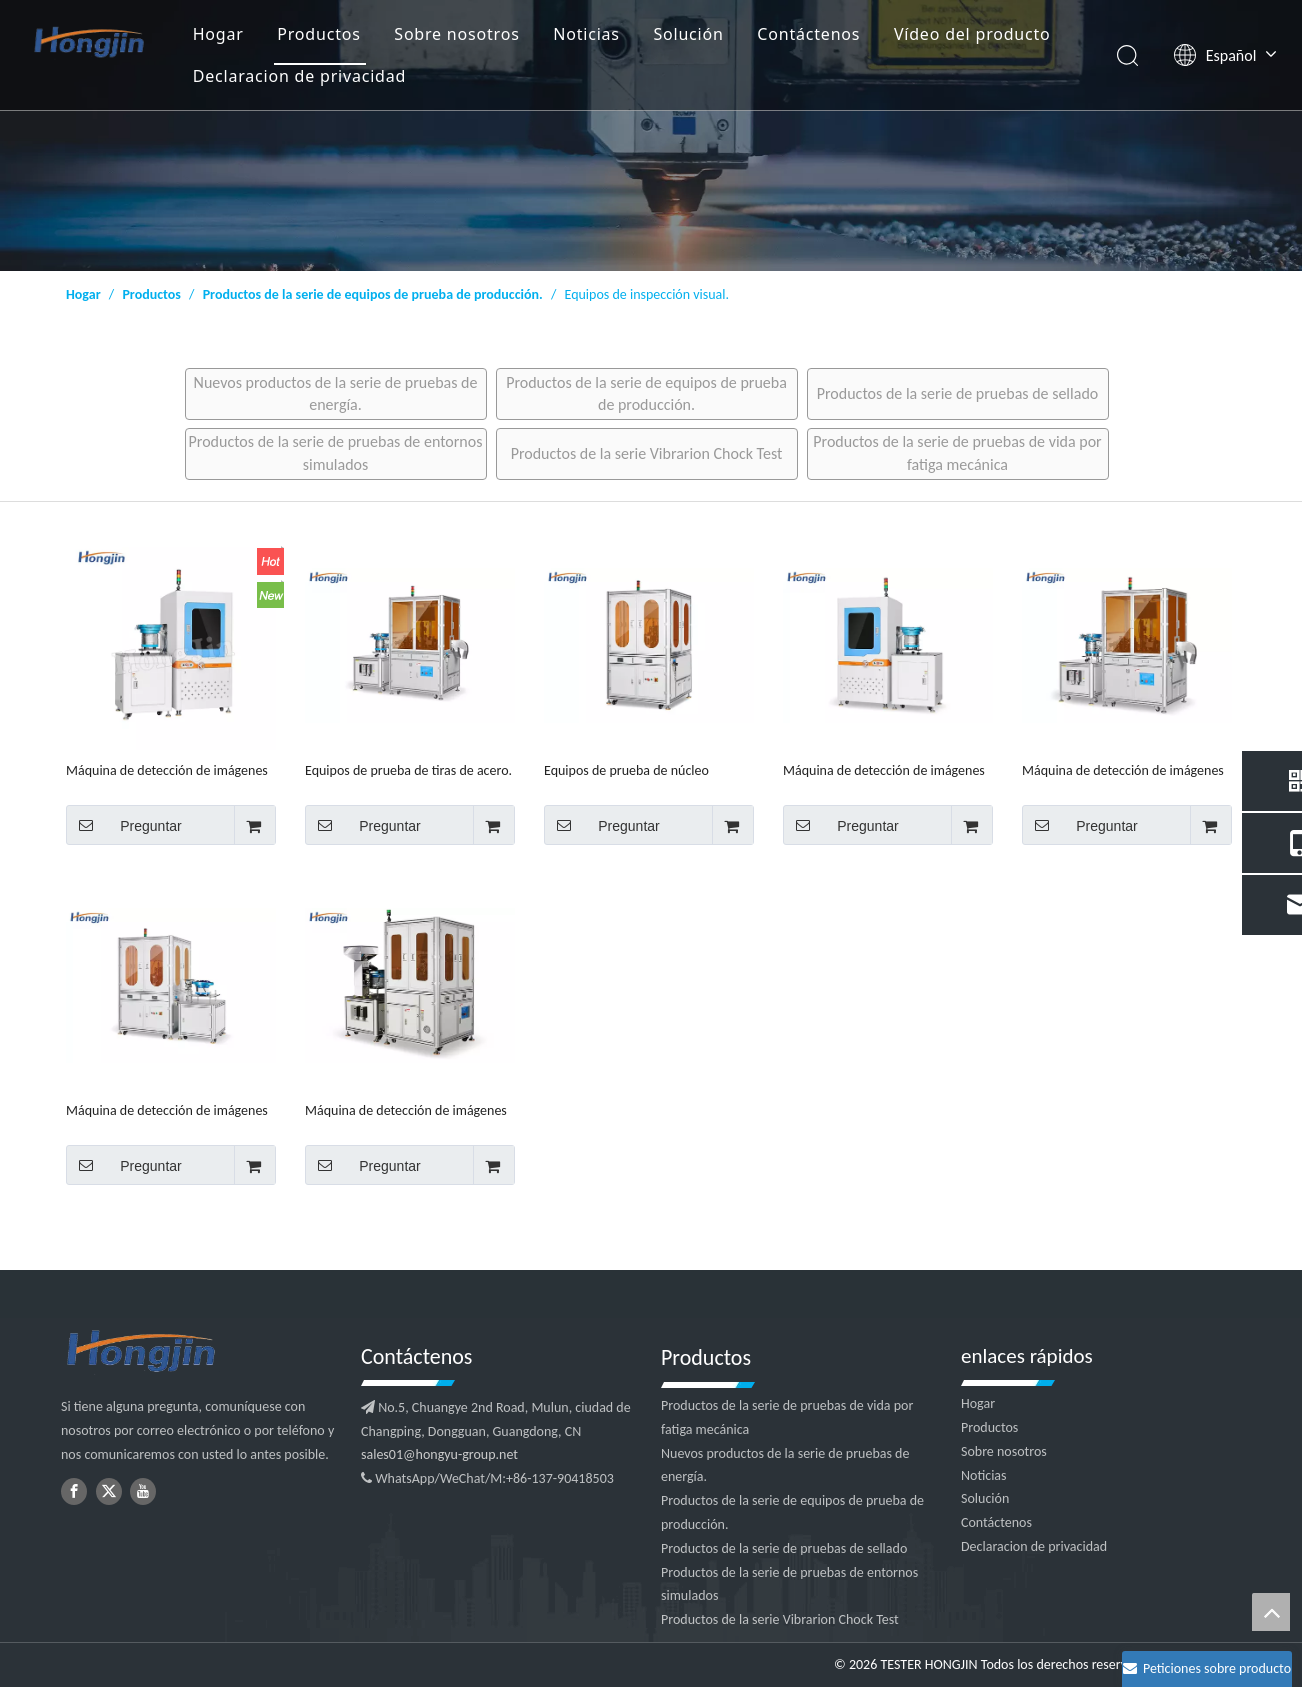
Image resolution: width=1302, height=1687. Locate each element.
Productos (318, 34)
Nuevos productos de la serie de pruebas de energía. (336, 393)
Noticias (586, 34)
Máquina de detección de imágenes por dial (167, 770)
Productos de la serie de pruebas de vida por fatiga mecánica (957, 452)
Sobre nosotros (456, 34)
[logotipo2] (201, 1352)
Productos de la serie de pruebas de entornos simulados (336, 452)
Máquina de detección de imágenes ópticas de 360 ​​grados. (406, 1110)
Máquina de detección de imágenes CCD (167, 1110)
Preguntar (124, 825)
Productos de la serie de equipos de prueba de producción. (646, 393)
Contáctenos (808, 34)
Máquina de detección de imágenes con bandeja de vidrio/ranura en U (1123, 770)
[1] (651, 135)
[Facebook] (74, 1491)
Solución (688, 34)
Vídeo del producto (972, 34)
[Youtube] (143, 1491)
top (1271, 1612)
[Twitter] (109, 1491)
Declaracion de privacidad (299, 76)
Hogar (218, 34)
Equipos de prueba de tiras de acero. (408, 770)
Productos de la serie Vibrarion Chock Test (647, 453)
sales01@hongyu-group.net (439, 1454)
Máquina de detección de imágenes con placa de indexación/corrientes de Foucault (884, 770)
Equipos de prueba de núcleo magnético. (626, 770)
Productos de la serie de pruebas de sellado (957, 393)
